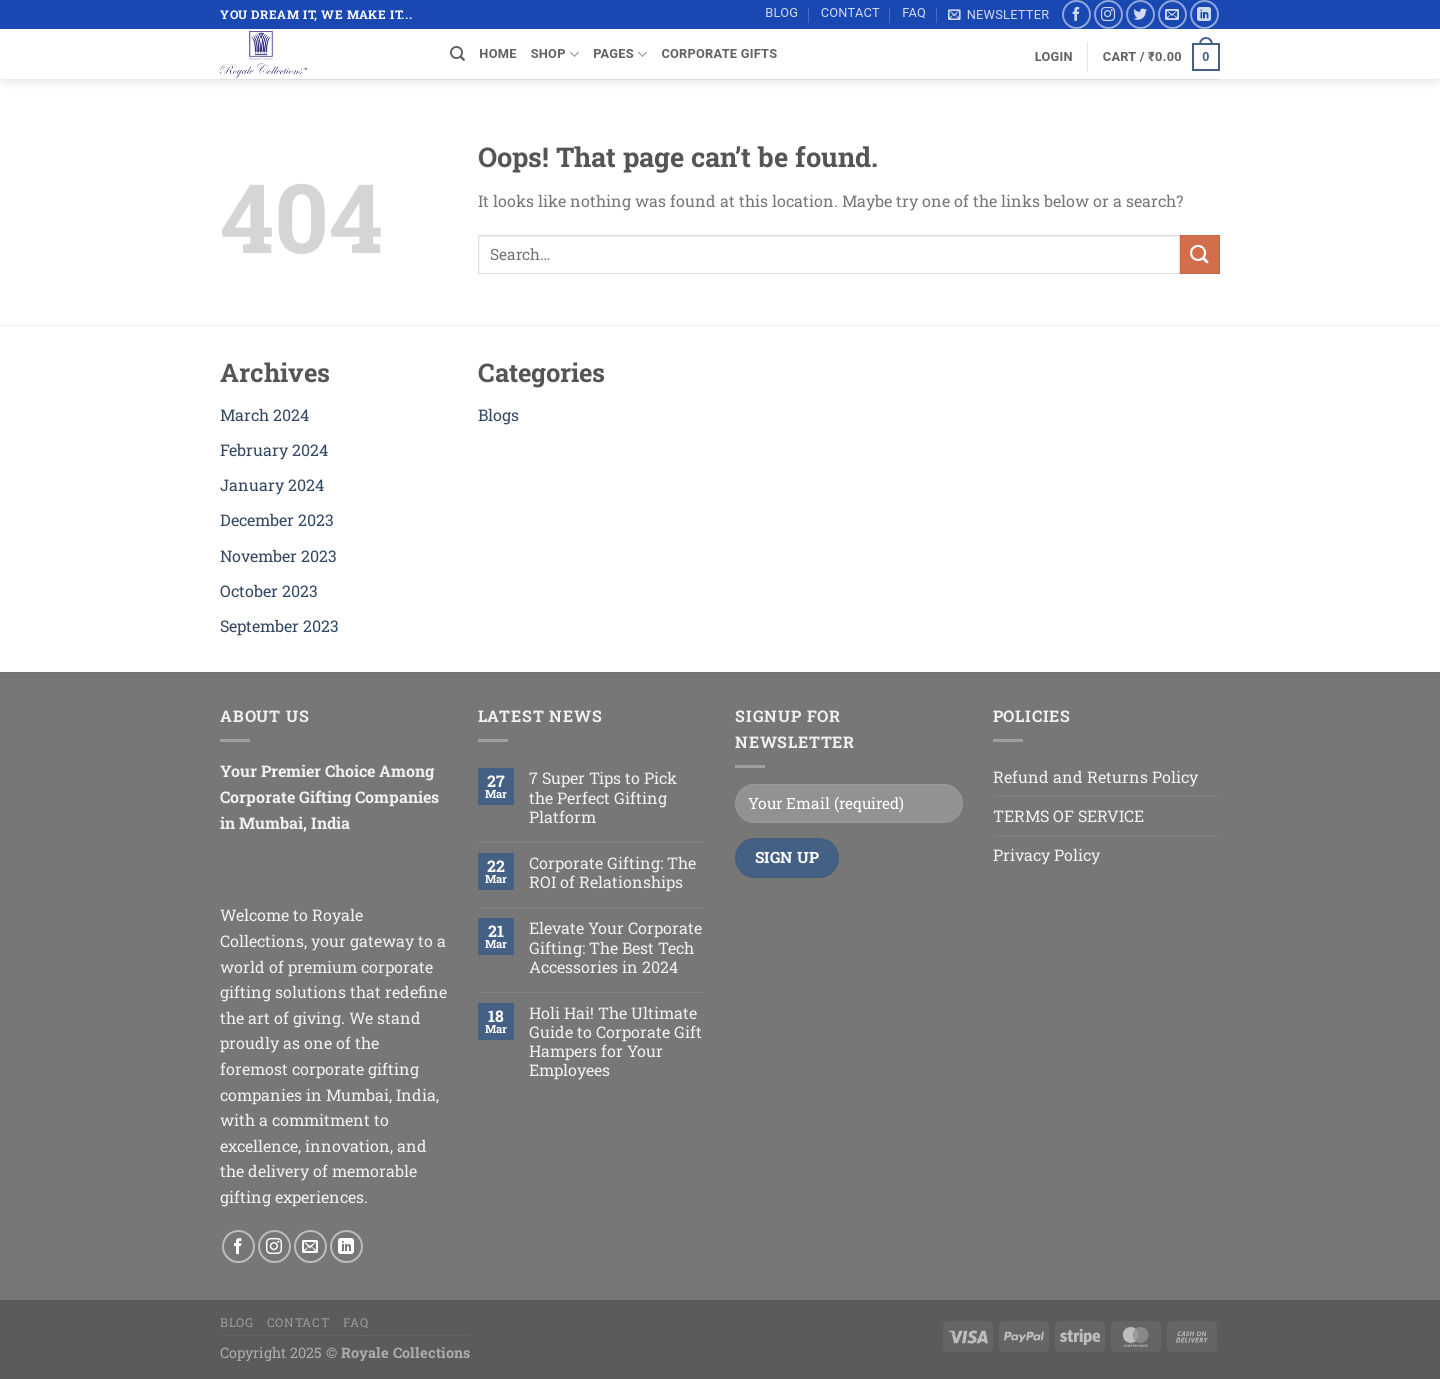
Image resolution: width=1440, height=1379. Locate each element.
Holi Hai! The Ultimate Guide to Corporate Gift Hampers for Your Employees (615, 1041)
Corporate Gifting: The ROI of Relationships (612, 872)
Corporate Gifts (719, 53)
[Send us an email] (1172, 14)
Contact (850, 12)
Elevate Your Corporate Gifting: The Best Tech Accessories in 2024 (615, 947)
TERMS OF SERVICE (1068, 815)
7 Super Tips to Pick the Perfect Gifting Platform (603, 797)
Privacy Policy (1046, 854)
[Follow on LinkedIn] (1204, 14)
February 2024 (274, 449)
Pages (620, 54)
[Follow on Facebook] (1076, 14)
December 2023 (277, 519)
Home (497, 53)
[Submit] (1200, 254)
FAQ (914, 12)
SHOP (555, 54)
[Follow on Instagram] (1108, 14)
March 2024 (264, 414)
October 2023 (269, 590)
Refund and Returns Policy (1095, 776)
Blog (781, 12)
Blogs (498, 414)
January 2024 (272, 484)
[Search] (457, 54)
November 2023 (278, 555)
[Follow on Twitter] (1140, 14)
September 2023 (279, 625)
